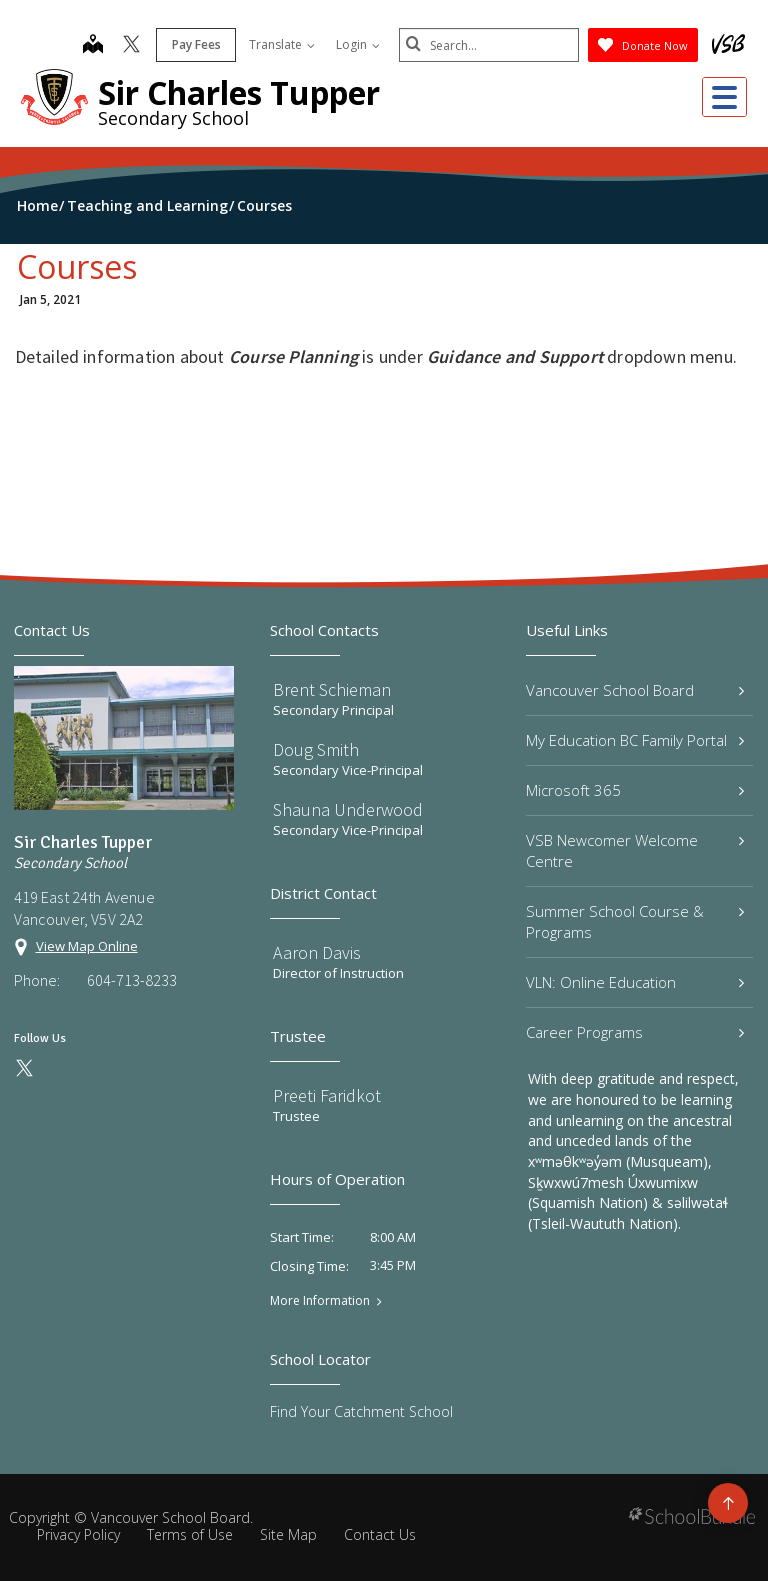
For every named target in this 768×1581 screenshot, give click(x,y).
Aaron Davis (317, 952)
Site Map (288, 1534)
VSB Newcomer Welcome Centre (635, 850)
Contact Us (380, 1534)
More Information (320, 1301)
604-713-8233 (132, 980)
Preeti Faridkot (327, 1095)
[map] (93, 46)
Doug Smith (316, 749)
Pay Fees (196, 44)
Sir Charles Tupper (239, 92)
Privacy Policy (78, 1534)
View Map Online (87, 946)
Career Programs (635, 1032)
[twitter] (131, 46)
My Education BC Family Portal (635, 740)
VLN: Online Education (635, 982)
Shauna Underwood (348, 809)
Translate (282, 44)
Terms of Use (190, 1534)
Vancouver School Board (635, 690)
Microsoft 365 (635, 790)
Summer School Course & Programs (635, 921)
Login (358, 44)
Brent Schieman (332, 689)
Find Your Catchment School (361, 1411)
